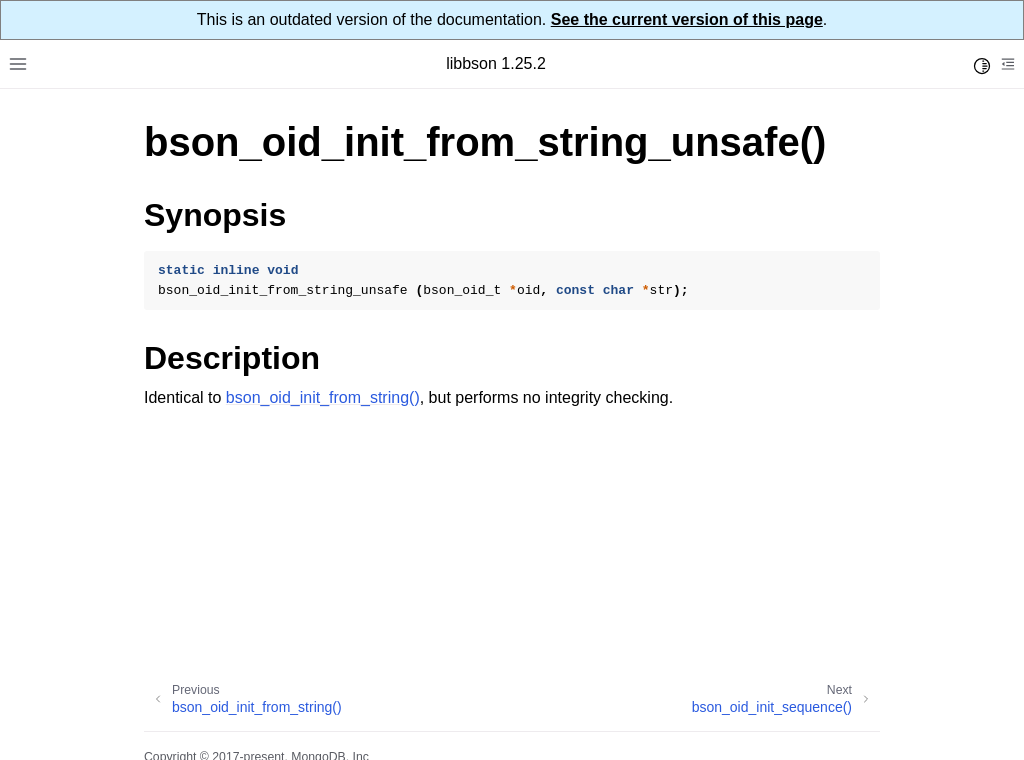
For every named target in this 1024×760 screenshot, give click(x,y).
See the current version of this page (687, 19)
